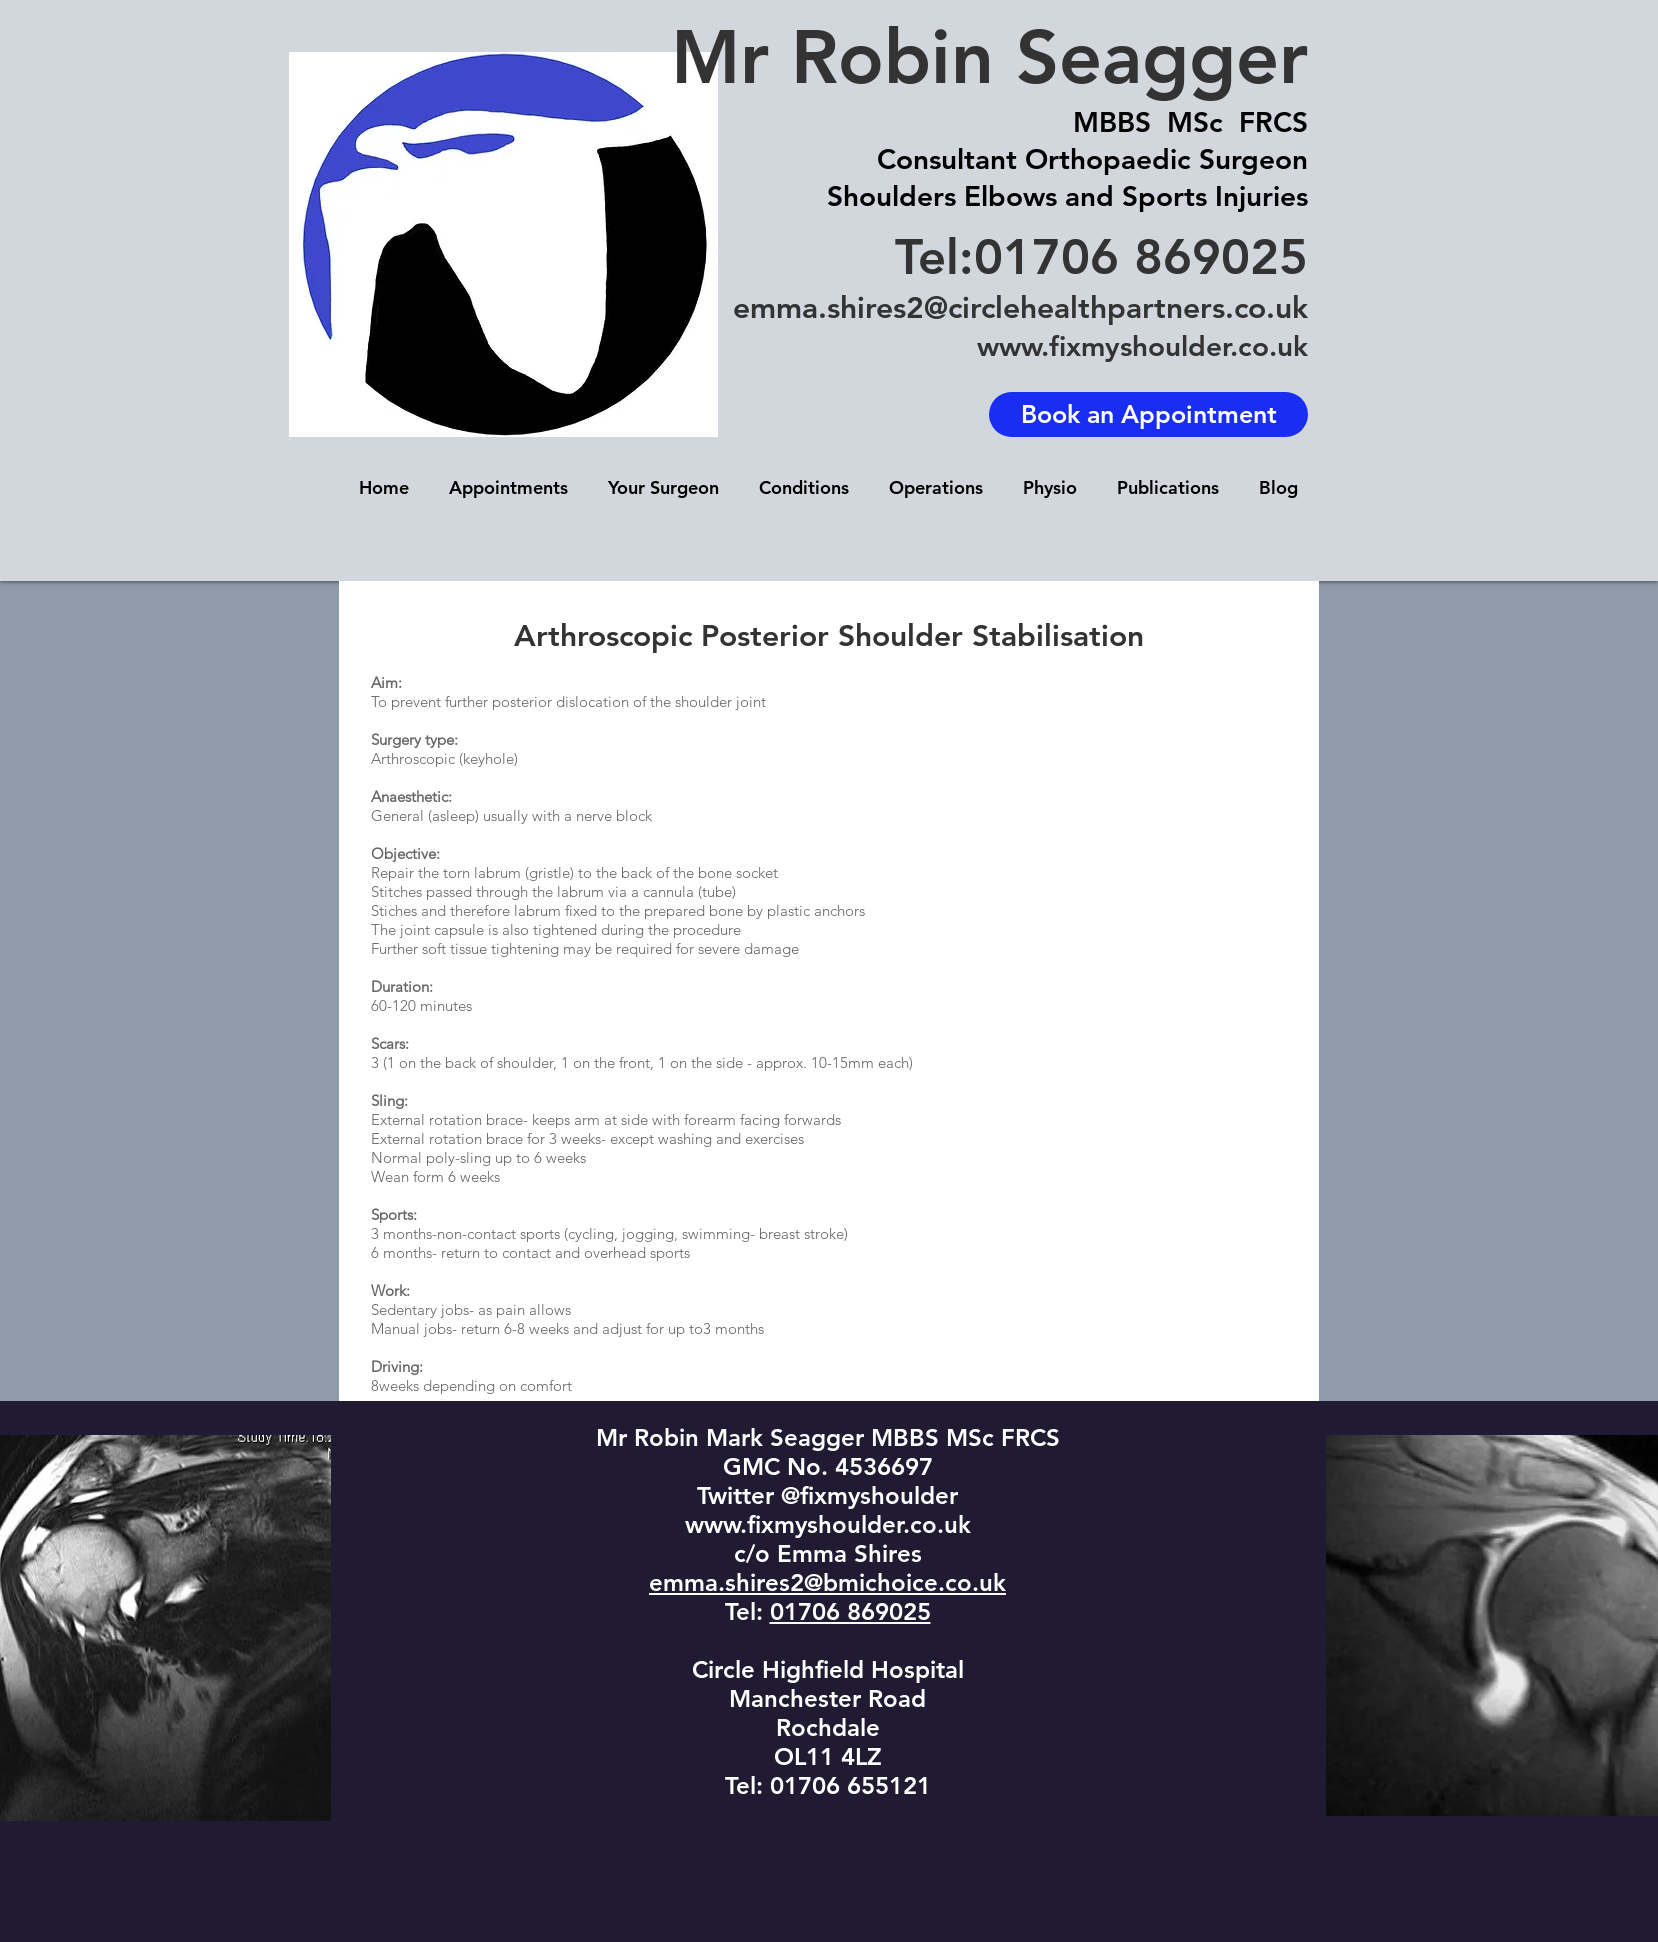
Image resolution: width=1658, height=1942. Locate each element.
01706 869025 (850, 1611)
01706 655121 (850, 1785)
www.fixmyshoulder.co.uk (1142, 346)
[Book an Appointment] (1148, 414)
